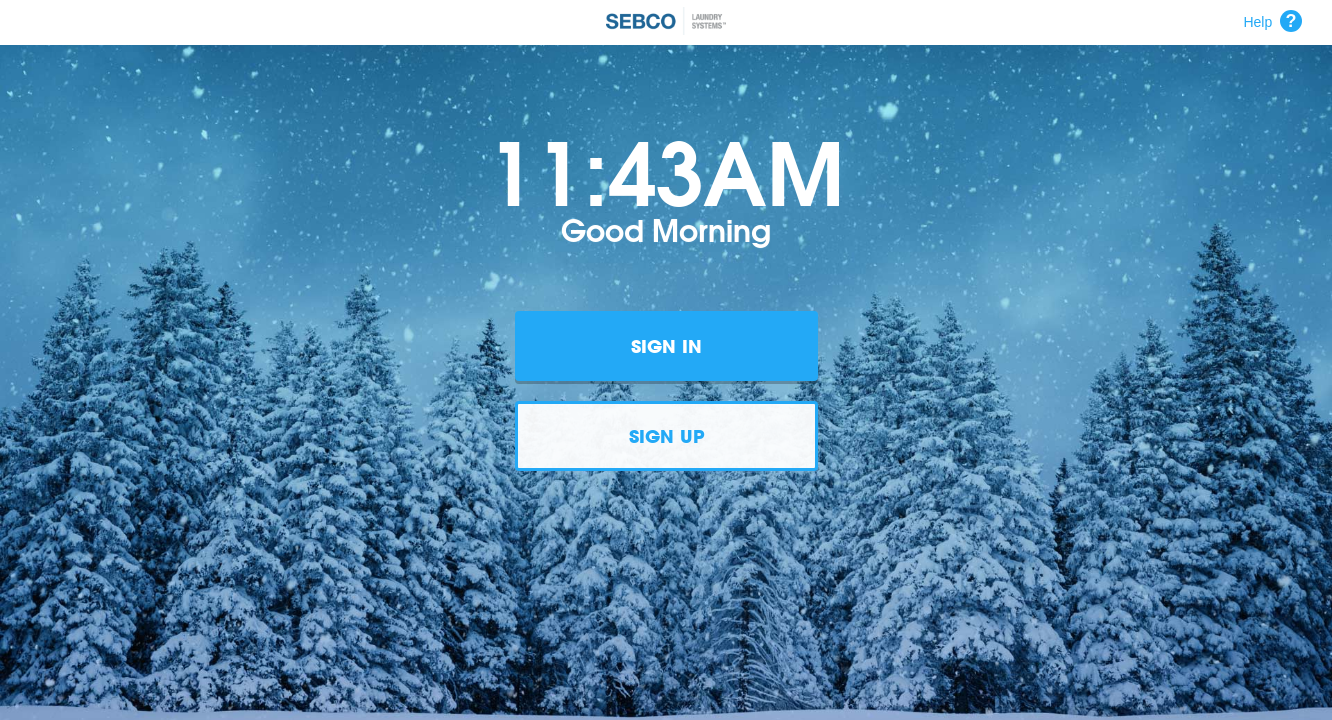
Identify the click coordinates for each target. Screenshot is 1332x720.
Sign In (666, 346)
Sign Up (666, 436)
